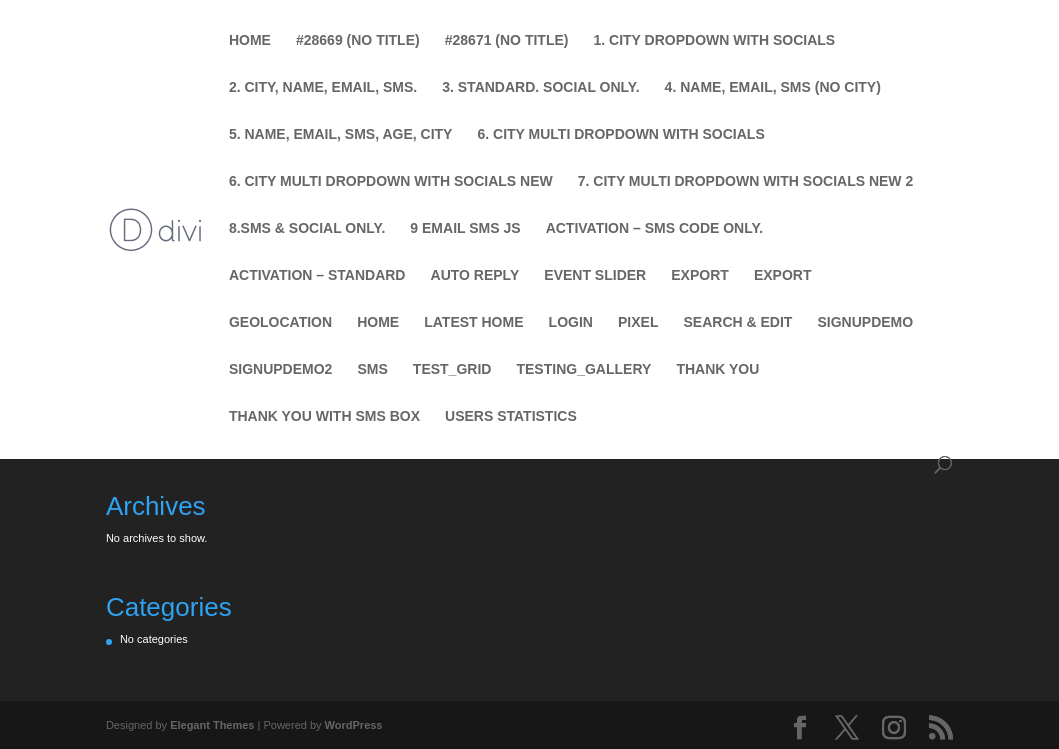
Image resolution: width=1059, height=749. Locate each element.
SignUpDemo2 (280, 369)
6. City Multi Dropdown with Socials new (391, 181)
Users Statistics (511, 416)
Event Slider (595, 275)
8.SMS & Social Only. (307, 228)
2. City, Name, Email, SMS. (323, 87)
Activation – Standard (317, 275)
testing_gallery (583, 369)
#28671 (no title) (507, 40)
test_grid (452, 369)
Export (700, 275)
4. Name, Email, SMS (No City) (773, 87)
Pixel (638, 322)
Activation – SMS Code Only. (655, 228)
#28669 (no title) (358, 40)
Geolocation (280, 322)
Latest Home (473, 322)
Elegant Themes (212, 725)
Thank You (717, 369)
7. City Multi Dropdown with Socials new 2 (745, 181)
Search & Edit (738, 322)
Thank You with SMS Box (324, 416)
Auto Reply (475, 275)
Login (571, 322)
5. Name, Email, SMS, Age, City (341, 134)
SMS (372, 369)
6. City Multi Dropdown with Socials (620, 134)
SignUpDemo (865, 322)
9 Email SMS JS (465, 228)
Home (250, 40)
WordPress (354, 725)
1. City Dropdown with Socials (715, 40)
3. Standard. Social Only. (540, 87)
